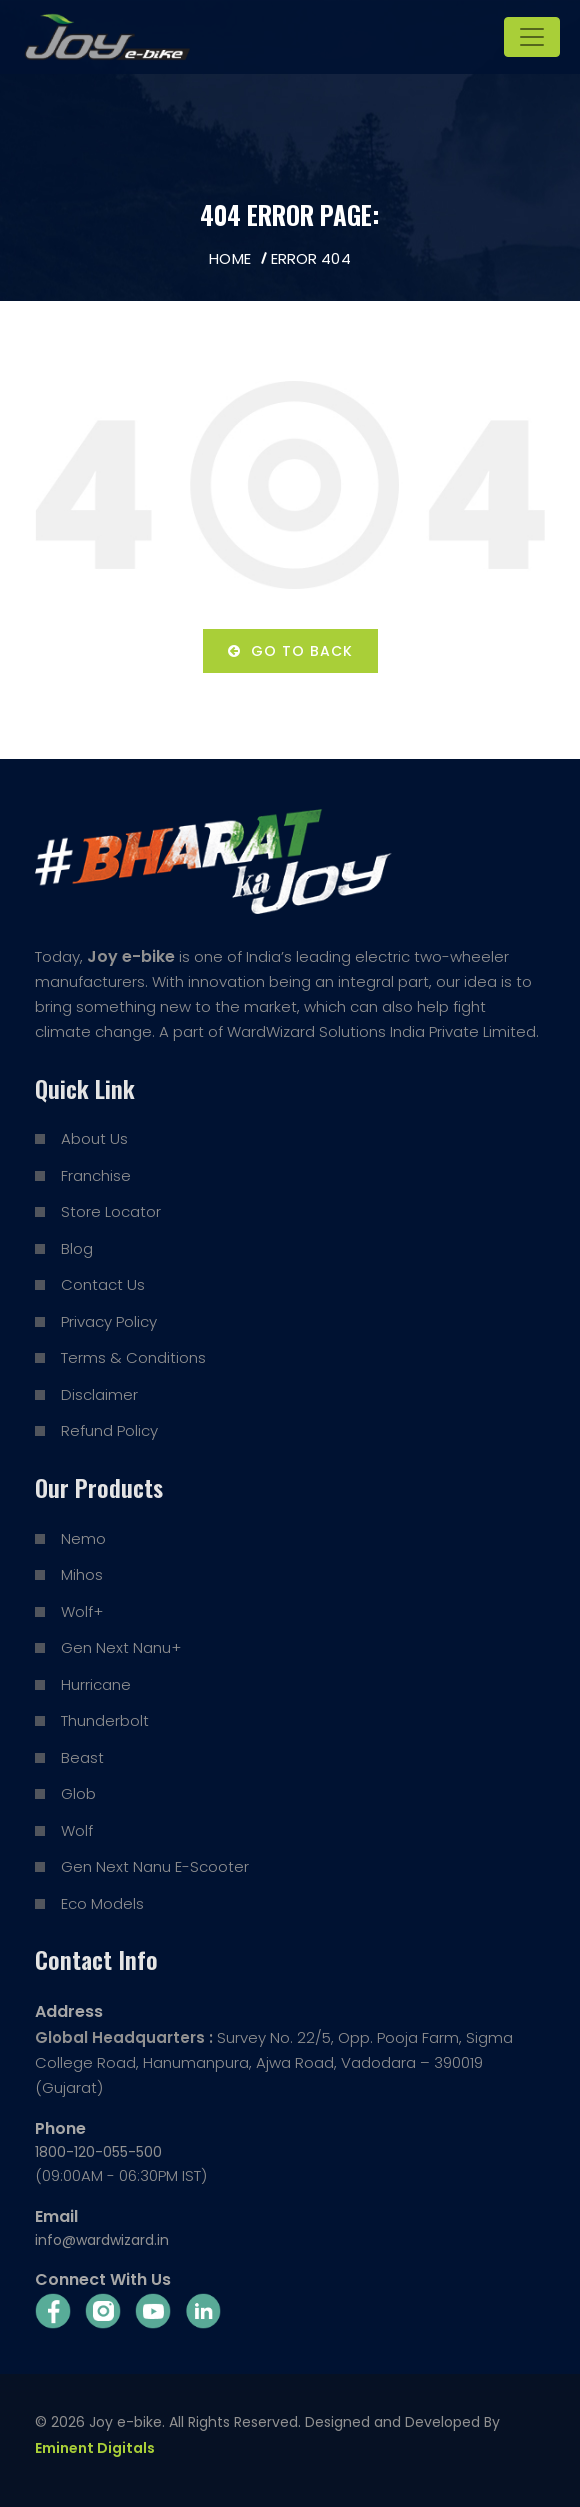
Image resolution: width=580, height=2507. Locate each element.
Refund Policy (109, 1430)
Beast (82, 1757)
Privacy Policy (109, 1321)
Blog (77, 1248)
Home (229, 258)
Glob (78, 1793)
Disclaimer (99, 1394)
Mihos (82, 1574)
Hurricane (96, 1684)
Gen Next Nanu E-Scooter (155, 1866)
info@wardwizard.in (102, 2240)
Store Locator (111, 1211)
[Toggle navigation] (532, 37)
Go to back (290, 651)
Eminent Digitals (95, 2448)
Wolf (77, 1830)
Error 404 (311, 258)
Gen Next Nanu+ (121, 1647)
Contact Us (103, 1284)
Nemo (83, 1538)
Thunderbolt (105, 1720)
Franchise (96, 1175)
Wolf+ (82, 1611)
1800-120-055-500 (98, 2152)
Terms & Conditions (133, 1357)
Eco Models (102, 1903)
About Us (94, 1138)
